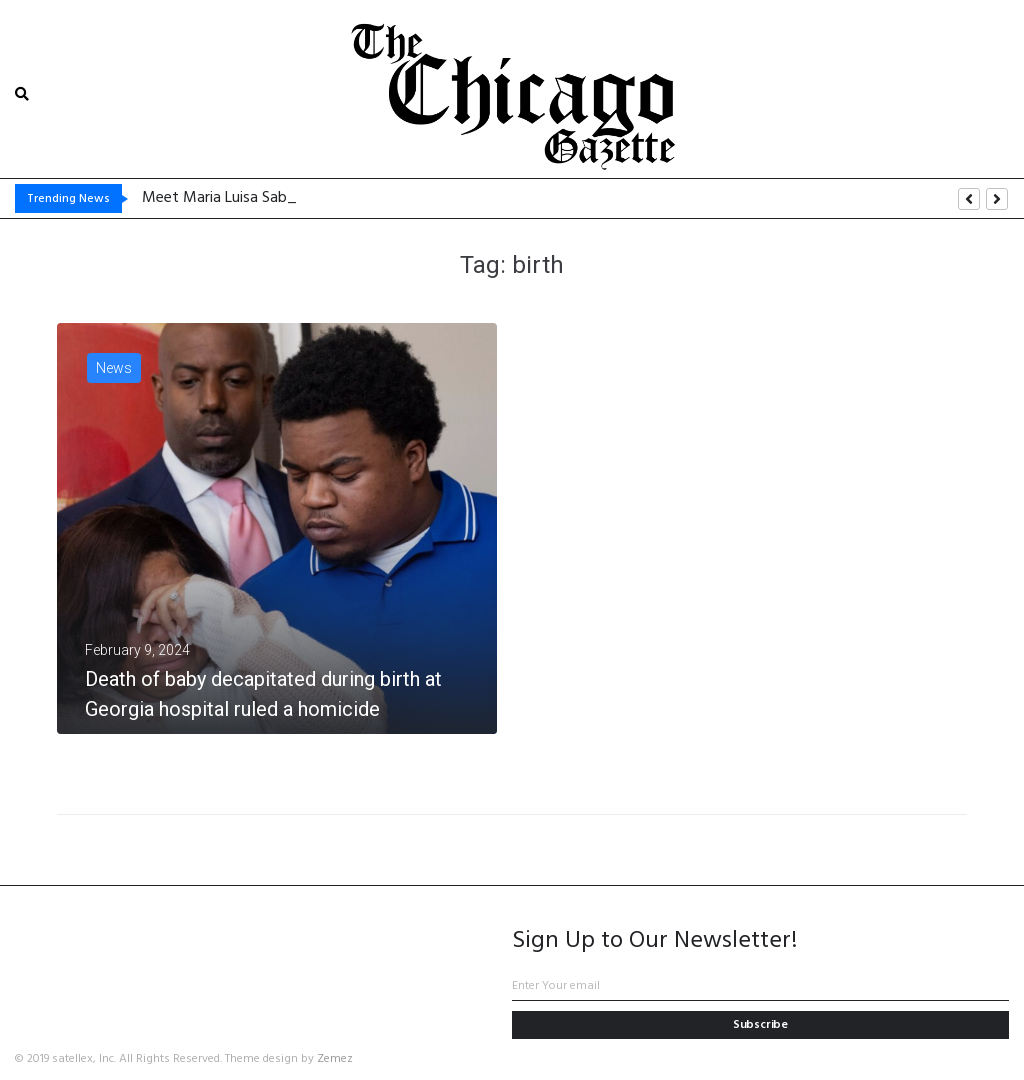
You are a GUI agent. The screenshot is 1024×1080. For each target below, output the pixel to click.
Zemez (335, 1059)
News (114, 368)
